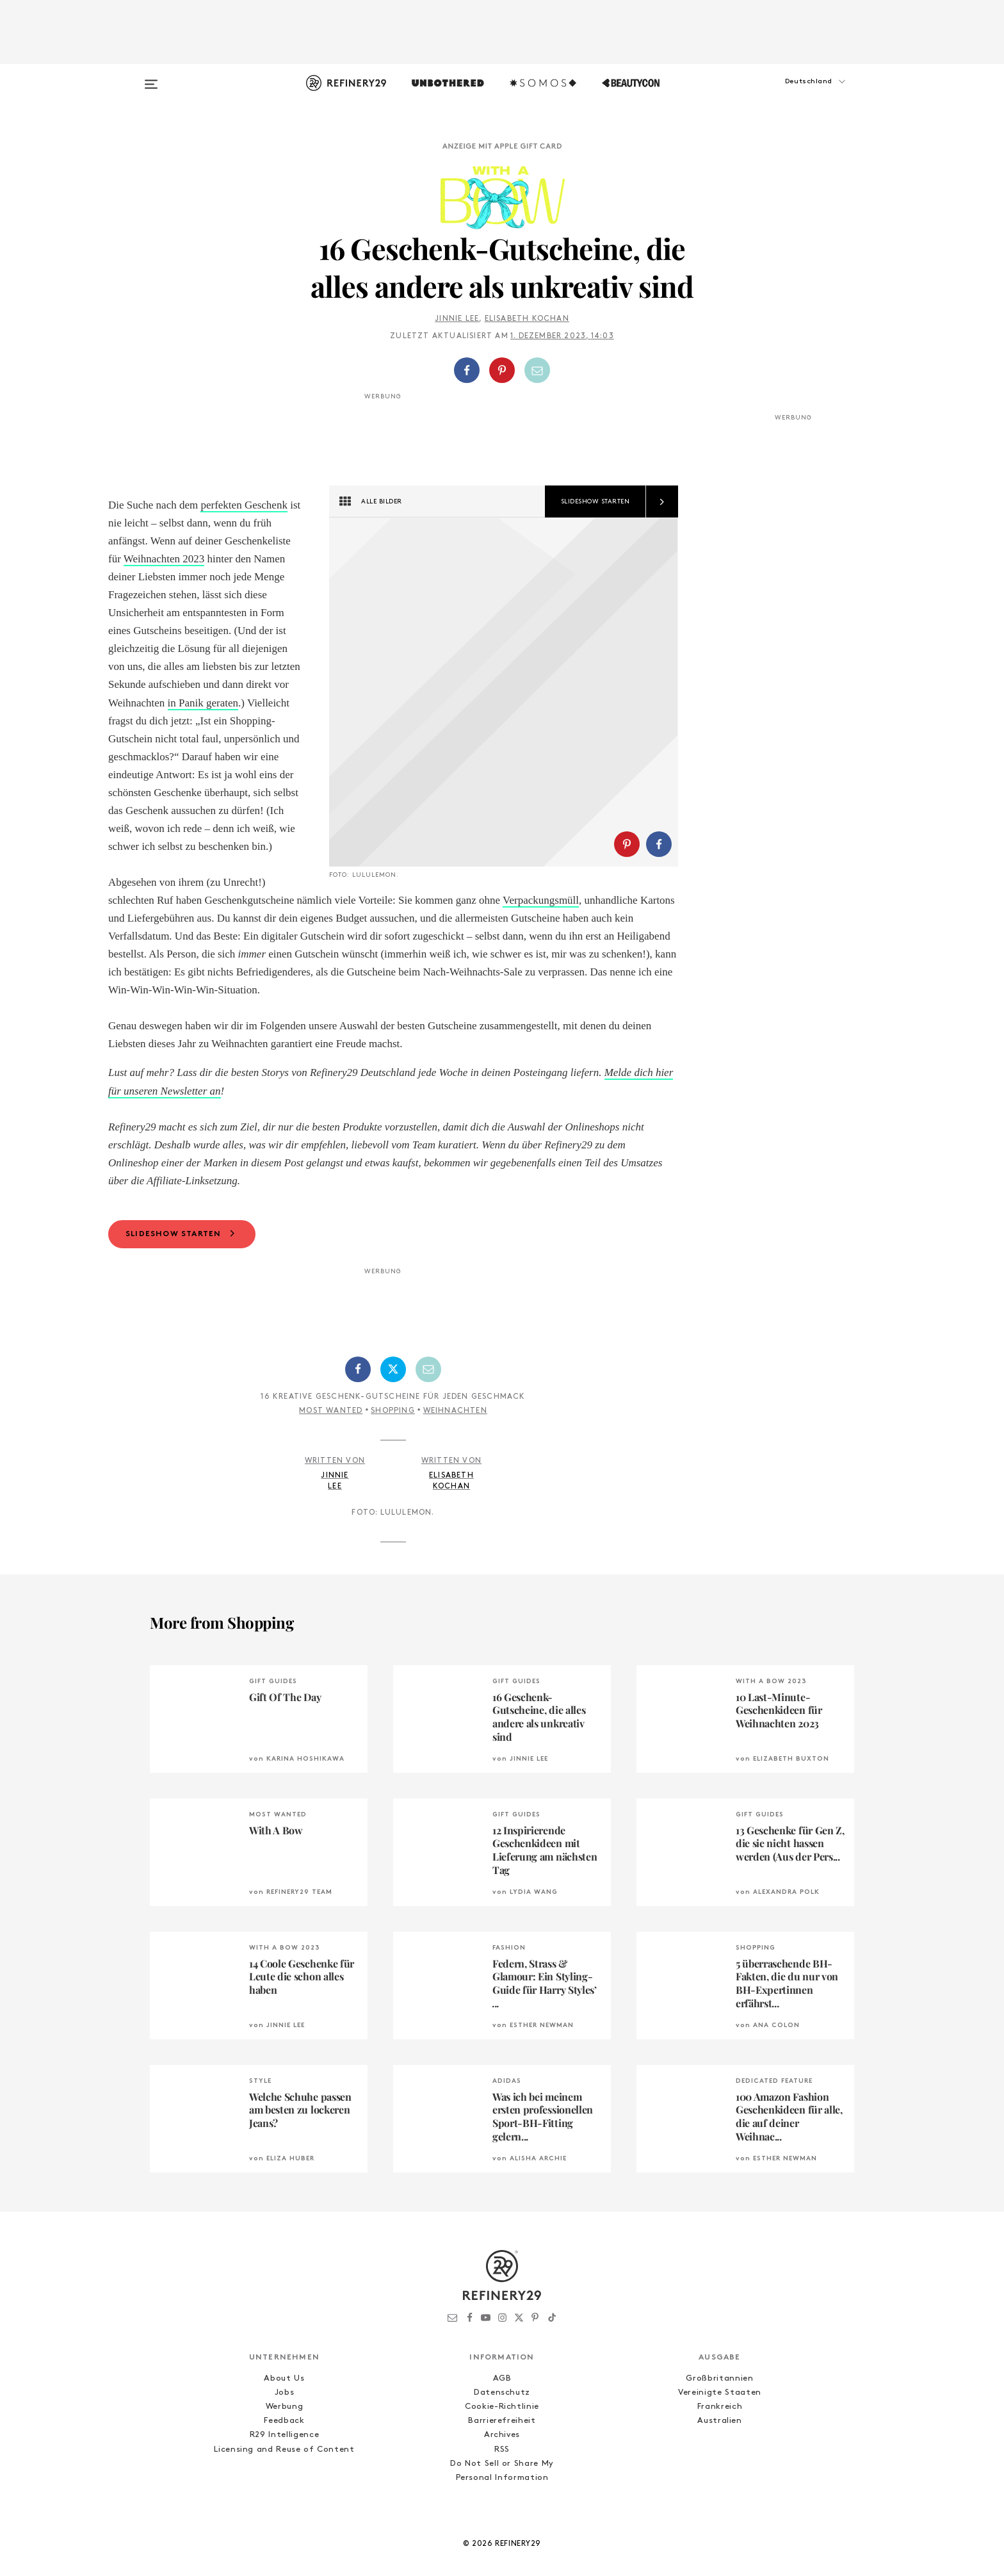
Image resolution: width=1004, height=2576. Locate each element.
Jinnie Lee (457, 319)
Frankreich (720, 2460)
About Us (284, 2432)
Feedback (284, 2474)
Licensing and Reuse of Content (284, 2503)
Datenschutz (502, 2446)
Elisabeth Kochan (527, 319)
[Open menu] (151, 78)
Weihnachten (455, 1465)
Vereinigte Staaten (719, 2446)
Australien (719, 2474)
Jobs (285, 2446)
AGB (502, 2432)
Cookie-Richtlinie (502, 2460)
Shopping (393, 1465)
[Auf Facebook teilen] (467, 370)
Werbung (285, 2460)
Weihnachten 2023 (164, 559)
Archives (502, 2489)
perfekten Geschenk (243, 505)
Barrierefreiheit (501, 2474)
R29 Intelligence (284, 2489)
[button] (790, 94)
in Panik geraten (203, 703)
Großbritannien (719, 2432)
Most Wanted (330, 1465)
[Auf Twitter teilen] (393, 1423)
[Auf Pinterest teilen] (502, 370)
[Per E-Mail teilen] (537, 370)
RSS (502, 2503)
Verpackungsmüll (170, 936)
